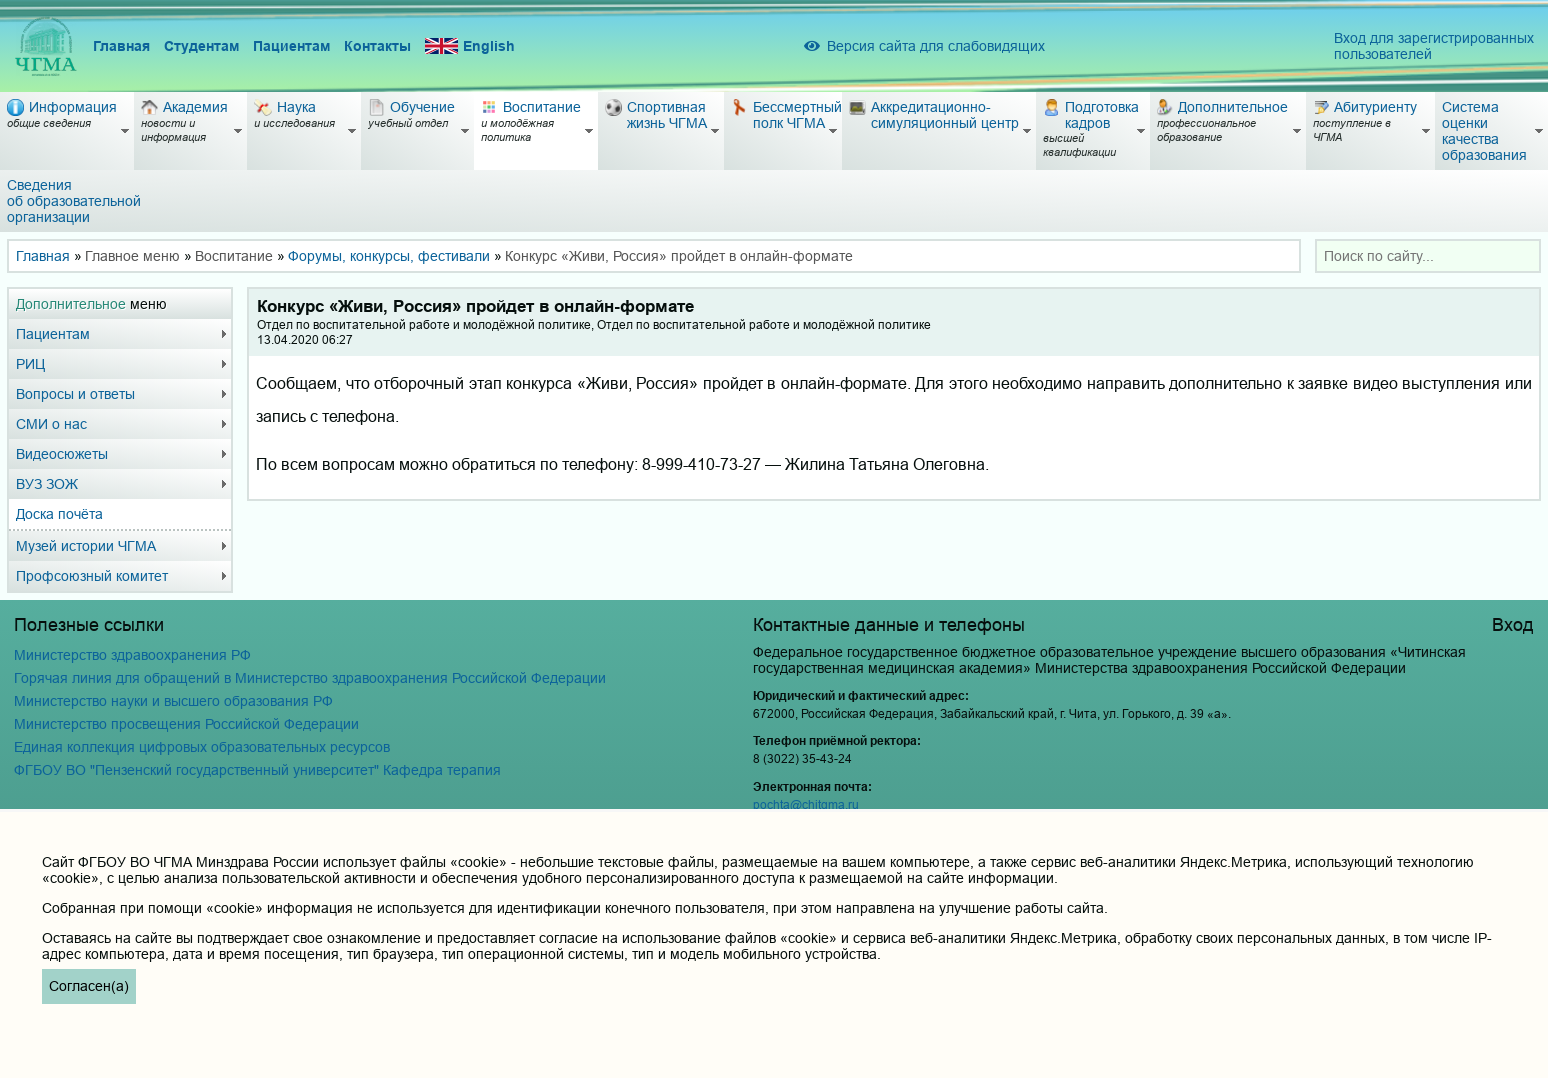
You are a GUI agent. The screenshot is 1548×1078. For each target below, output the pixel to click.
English (470, 46)
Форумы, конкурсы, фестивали (389, 256)
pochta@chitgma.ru (806, 804)
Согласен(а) (89, 986)
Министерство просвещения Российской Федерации (186, 724)
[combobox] (1428, 256)
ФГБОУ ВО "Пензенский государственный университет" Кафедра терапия (257, 770)
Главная (121, 46)
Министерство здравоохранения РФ (132, 655)
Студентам (201, 46)
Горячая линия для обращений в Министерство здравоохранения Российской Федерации (310, 678)
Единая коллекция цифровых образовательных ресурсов (202, 747)
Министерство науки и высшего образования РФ (173, 701)
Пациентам (291, 46)
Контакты (377, 46)
